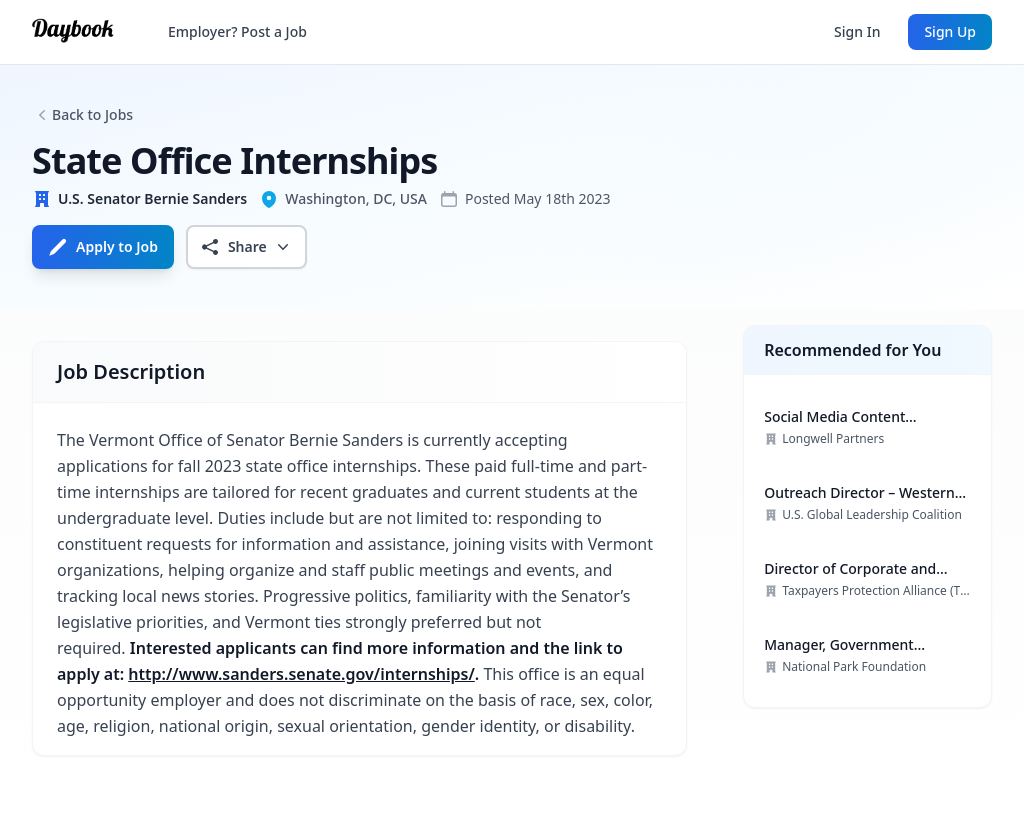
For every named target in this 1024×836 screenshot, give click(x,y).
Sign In (857, 31)
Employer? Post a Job (237, 31)
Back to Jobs (92, 114)
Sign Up (950, 31)
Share (246, 247)
